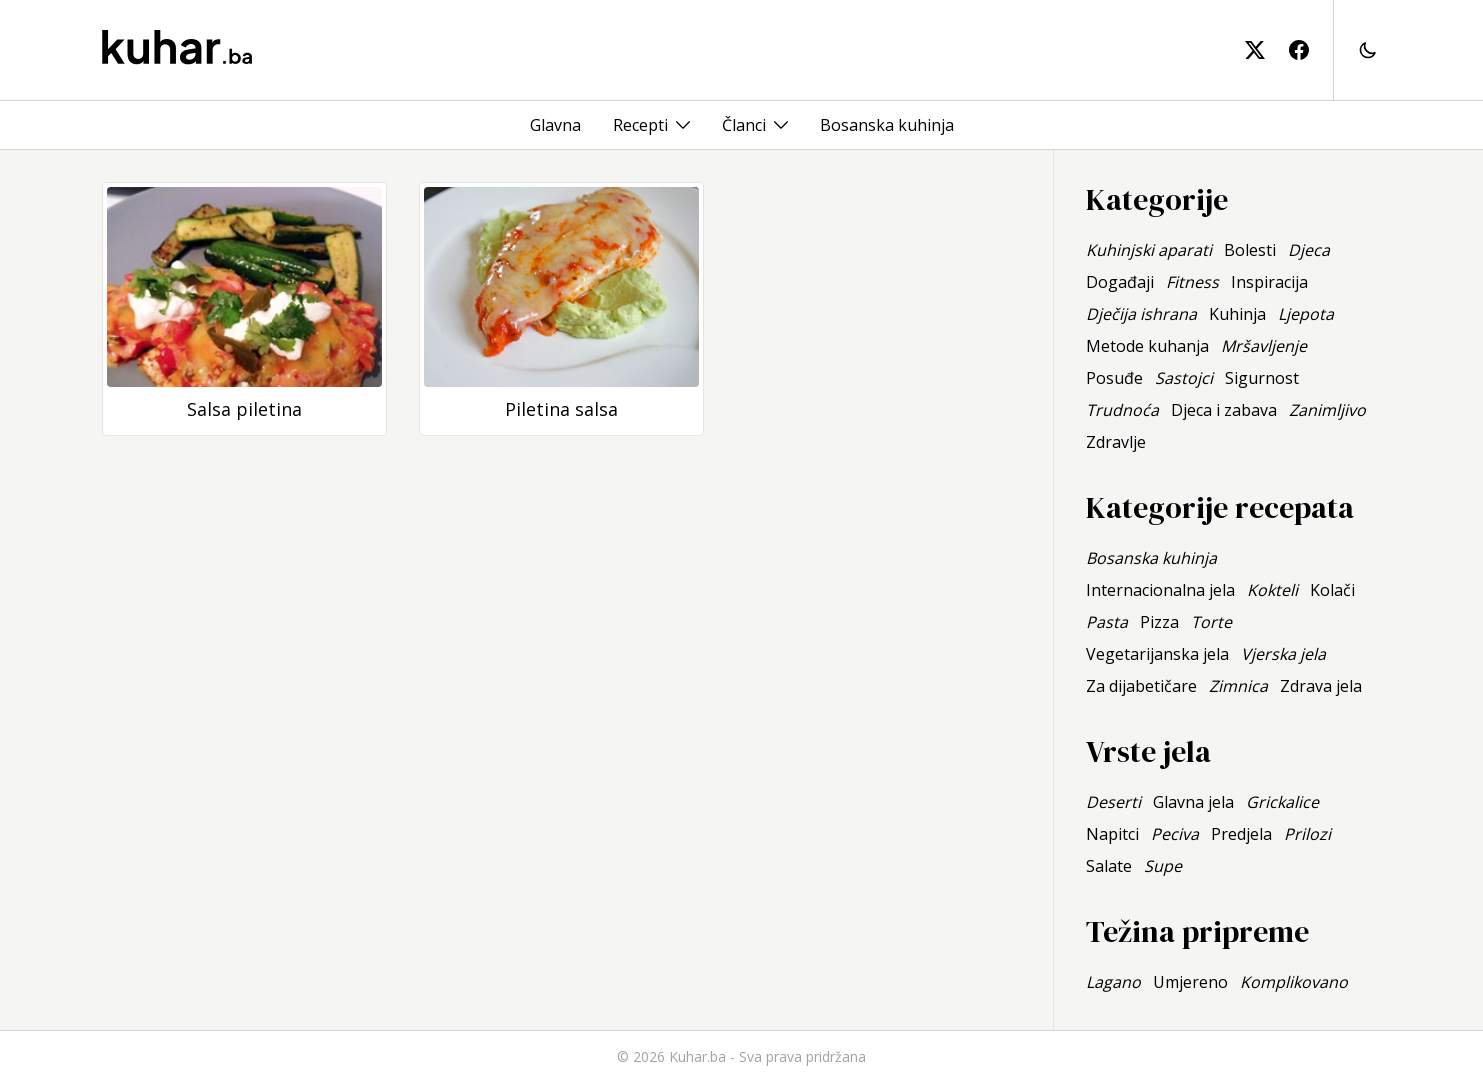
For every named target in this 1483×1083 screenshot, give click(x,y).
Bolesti (1250, 250)
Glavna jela (1193, 802)
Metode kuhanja (1147, 346)
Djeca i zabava (1224, 410)
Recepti (640, 125)
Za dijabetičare (1141, 686)
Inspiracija (1269, 282)
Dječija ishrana (1141, 314)
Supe (1163, 866)
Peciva (1175, 834)
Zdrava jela (1321, 686)
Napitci (1112, 834)
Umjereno (1190, 982)
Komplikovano (1294, 982)
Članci (744, 125)
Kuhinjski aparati (1149, 250)
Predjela (1241, 834)
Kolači (1332, 590)
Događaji (1120, 282)
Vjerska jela (1283, 654)
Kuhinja (1237, 314)
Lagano (1113, 982)
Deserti (1113, 802)
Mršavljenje (1264, 346)
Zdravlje (1116, 442)
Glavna (555, 125)
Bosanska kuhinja (887, 125)
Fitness (1192, 282)
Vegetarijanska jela (1157, 654)
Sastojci (1184, 378)
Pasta (1107, 622)
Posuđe (1114, 378)
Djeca (1309, 250)
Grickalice (1282, 802)
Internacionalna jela (1160, 590)
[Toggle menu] (683, 125)
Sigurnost (1262, 378)
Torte (1211, 622)
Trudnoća (1122, 410)
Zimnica (1238, 686)
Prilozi (1307, 834)
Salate (1109, 866)
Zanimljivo (1327, 410)
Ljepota (1306, 314)
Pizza (1159, 622)
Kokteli (1272, 590)
